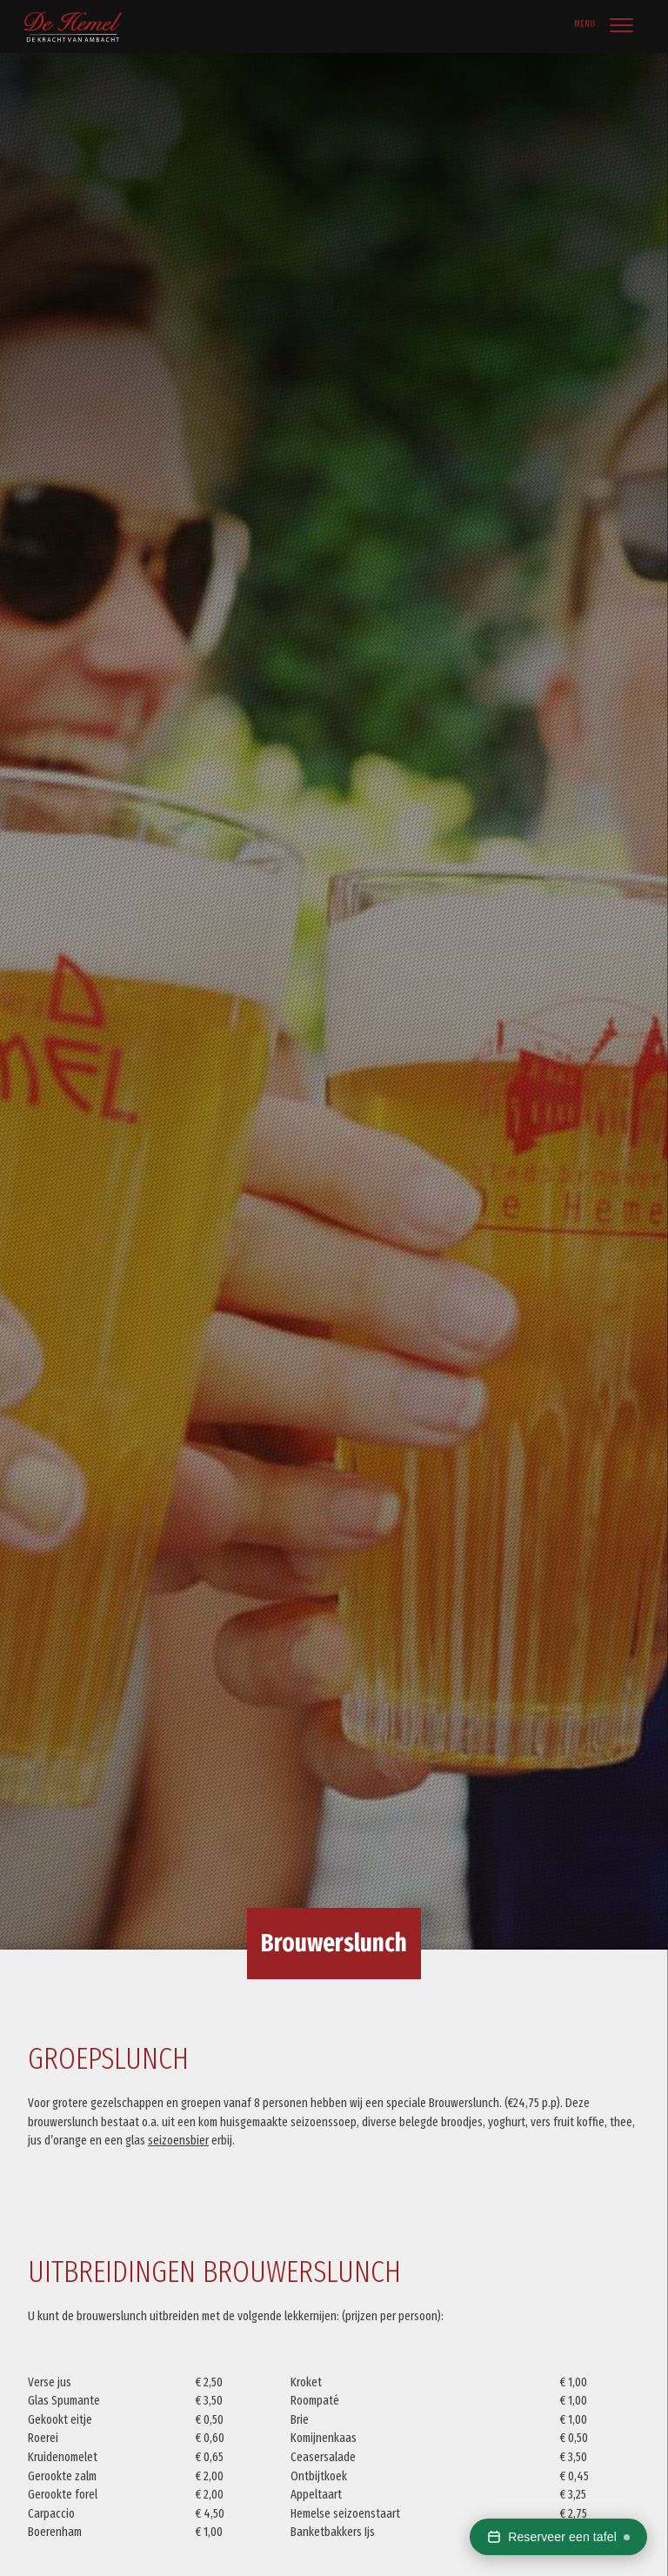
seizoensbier (178, 2140)
